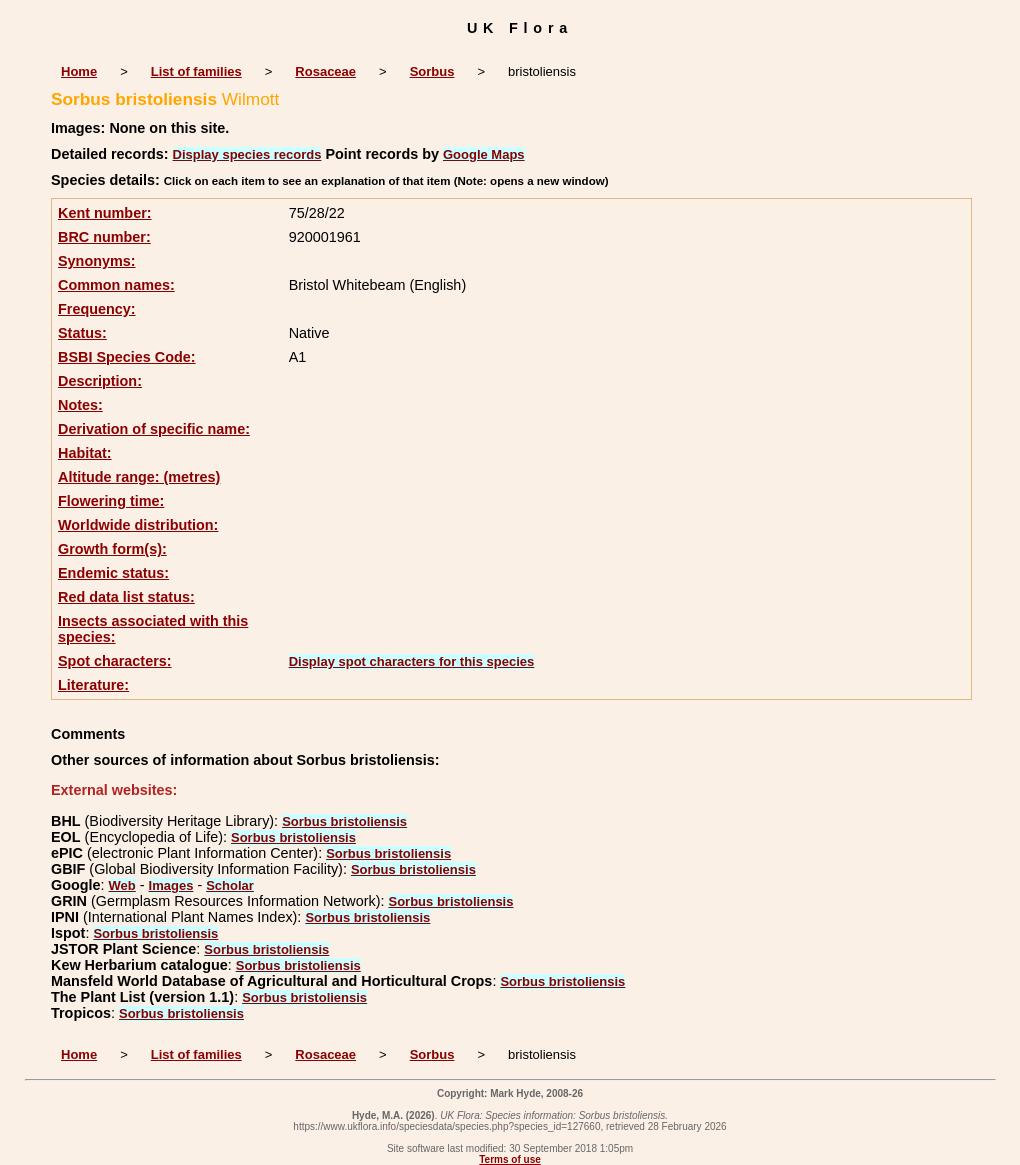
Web (122, 885)
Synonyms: (97, 261)
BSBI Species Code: (127, 357)
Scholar (230, 885)
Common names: (116, 285)
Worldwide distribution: (138, 525)
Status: (82, 333)
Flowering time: (111, 501)
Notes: (80, 405)
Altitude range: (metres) (139, 477)
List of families (196, 71)
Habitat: (85, 453)
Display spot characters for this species (412, 661)
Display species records (247, 154)
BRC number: (104, 237)
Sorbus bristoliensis (344, 821)
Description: (100, 381)
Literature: (93, 685)
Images (171, 885)
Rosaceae (325, 71)
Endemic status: (113, 573)
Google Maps (484, 154)
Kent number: (105, 213)
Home (79, 71)
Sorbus (432, 71)
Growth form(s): (112, 549)
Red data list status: (126, 597)
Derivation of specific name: (154, 429)
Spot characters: (115, 661)
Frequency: (97, 309)
